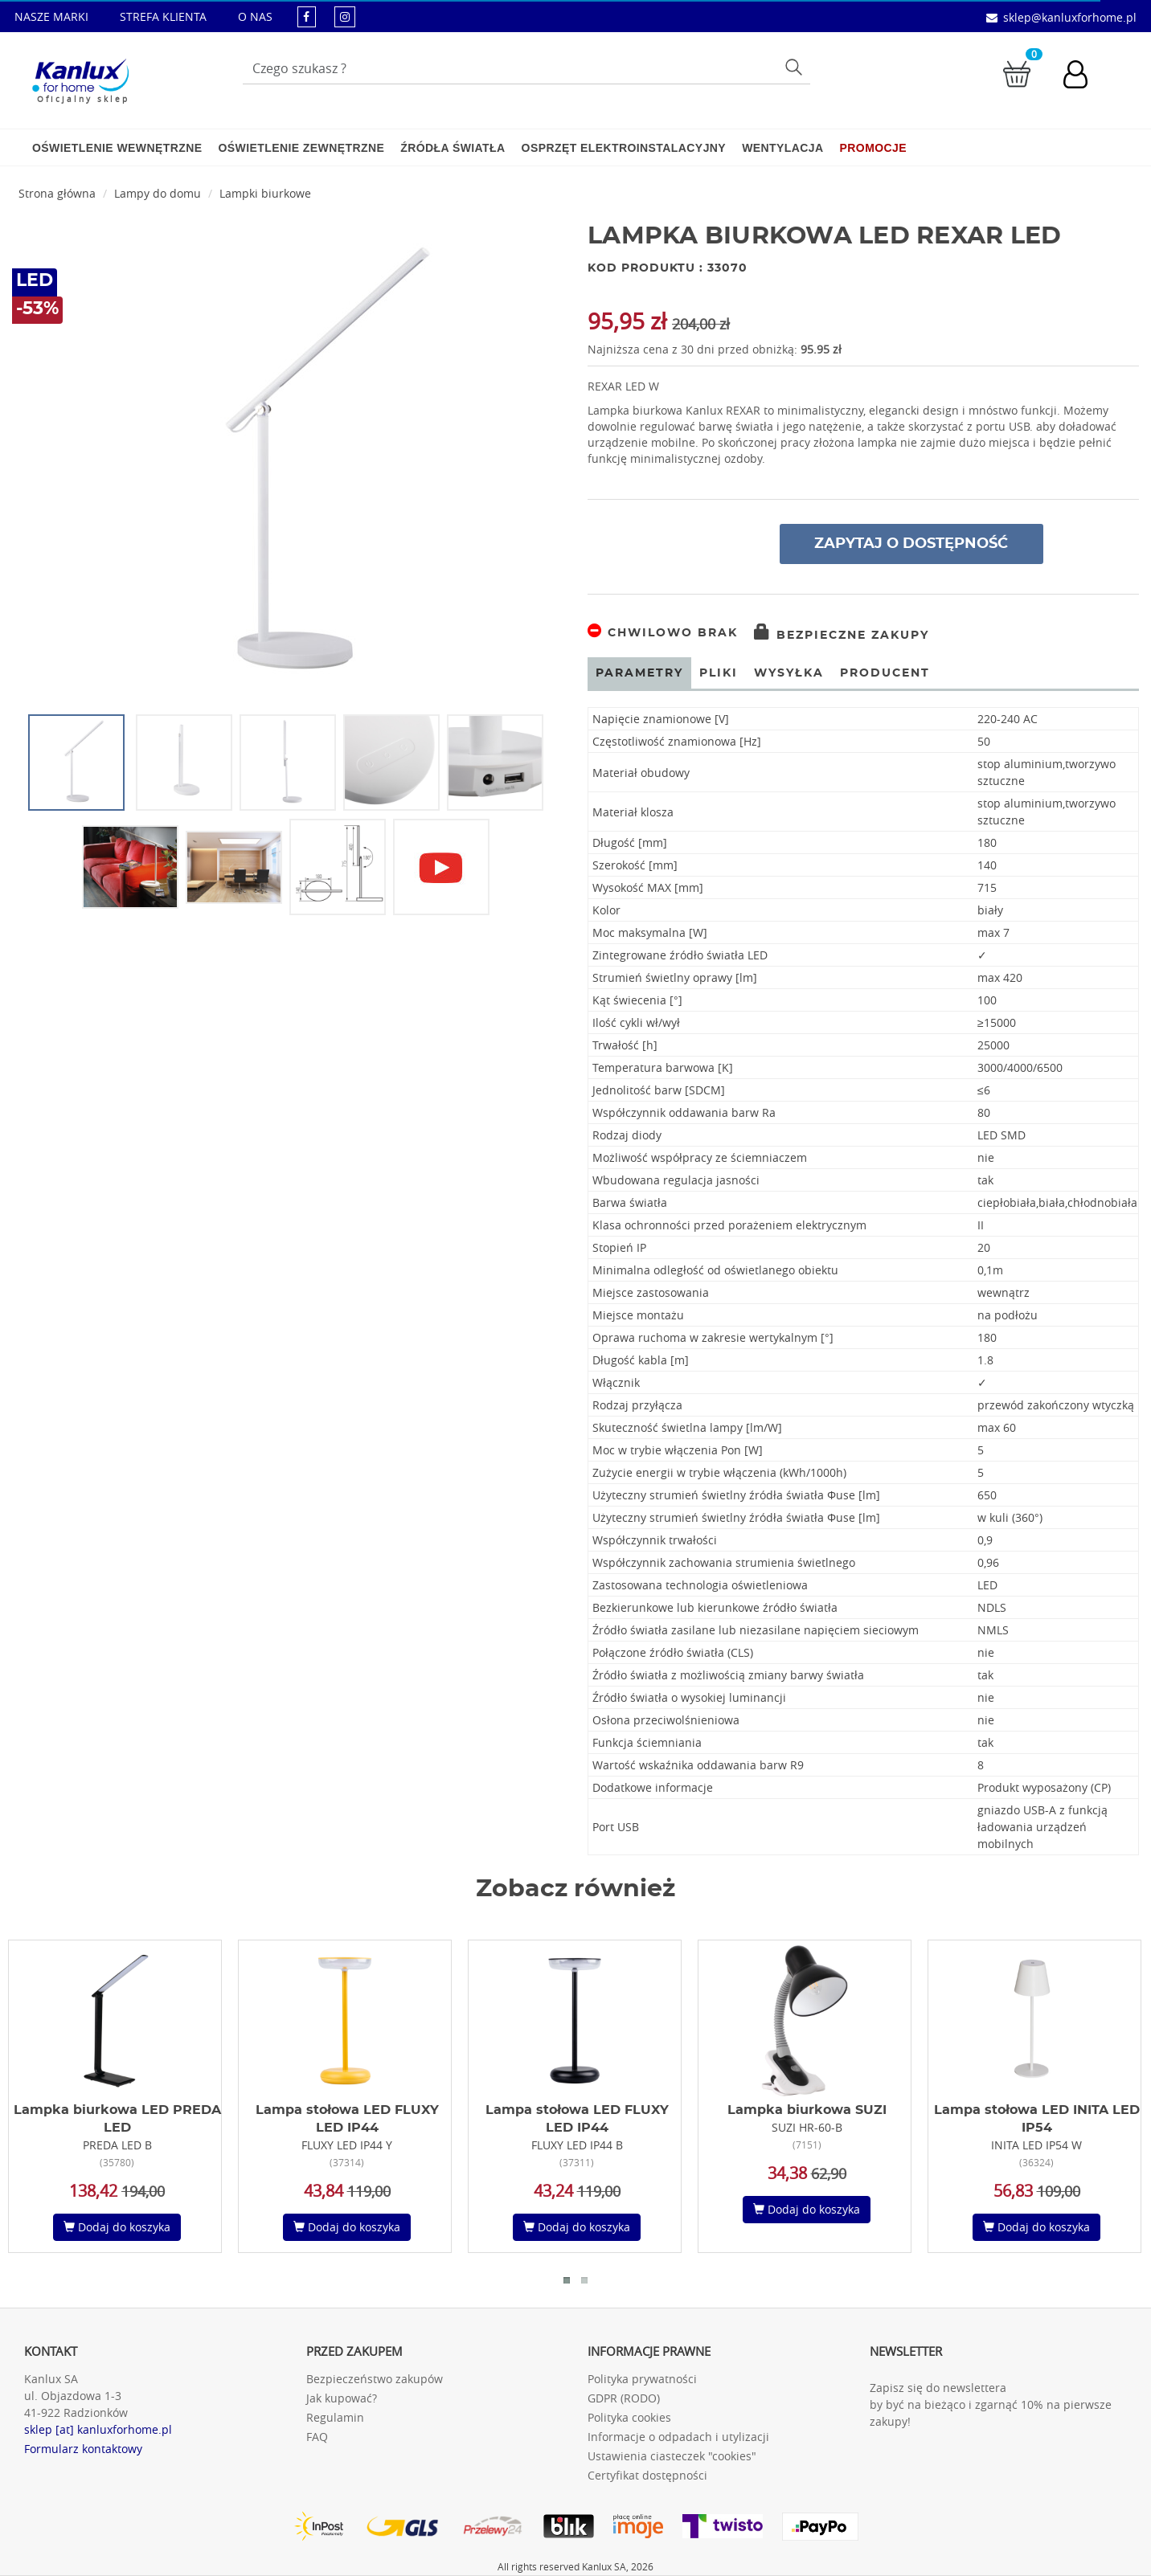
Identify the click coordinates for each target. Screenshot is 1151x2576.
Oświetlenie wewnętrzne (117, 147)
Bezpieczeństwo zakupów (374, 2378)
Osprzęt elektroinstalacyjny (624, 147)
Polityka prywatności (642, 2378)
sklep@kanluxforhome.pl (1070, 17)
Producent (885, 673)
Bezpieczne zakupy (841, 635)
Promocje (873, 147)
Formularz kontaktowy (83, 2448)
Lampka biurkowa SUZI (807, 2110)
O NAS (255, 16)
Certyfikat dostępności (647, 2475)
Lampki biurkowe (265, 193)
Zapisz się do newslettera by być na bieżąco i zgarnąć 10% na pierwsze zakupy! (991, 2404)
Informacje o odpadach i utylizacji (678, 2436)
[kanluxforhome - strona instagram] (344, 16)
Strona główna (57, 193)
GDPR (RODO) (624, 2398)
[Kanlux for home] (80, 76)
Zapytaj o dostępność (911, 544)
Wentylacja (782, 147)
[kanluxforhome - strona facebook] (306, 16)
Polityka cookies (629, 2417)
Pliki (718, 673)
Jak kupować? (341, 2398)
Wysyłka (789, 673)
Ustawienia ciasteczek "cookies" (672, 2456)
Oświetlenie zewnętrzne (301, 147)
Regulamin (335, 2417)
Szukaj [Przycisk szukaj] (795, 66)
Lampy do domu (157, 193)
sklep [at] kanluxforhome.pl (98, 2429)
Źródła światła (452, 147)
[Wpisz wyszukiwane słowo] (526, 68)
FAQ (317, 2436)
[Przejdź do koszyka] (1016, 73)
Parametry (639, 673)
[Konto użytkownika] (1083, 76)
